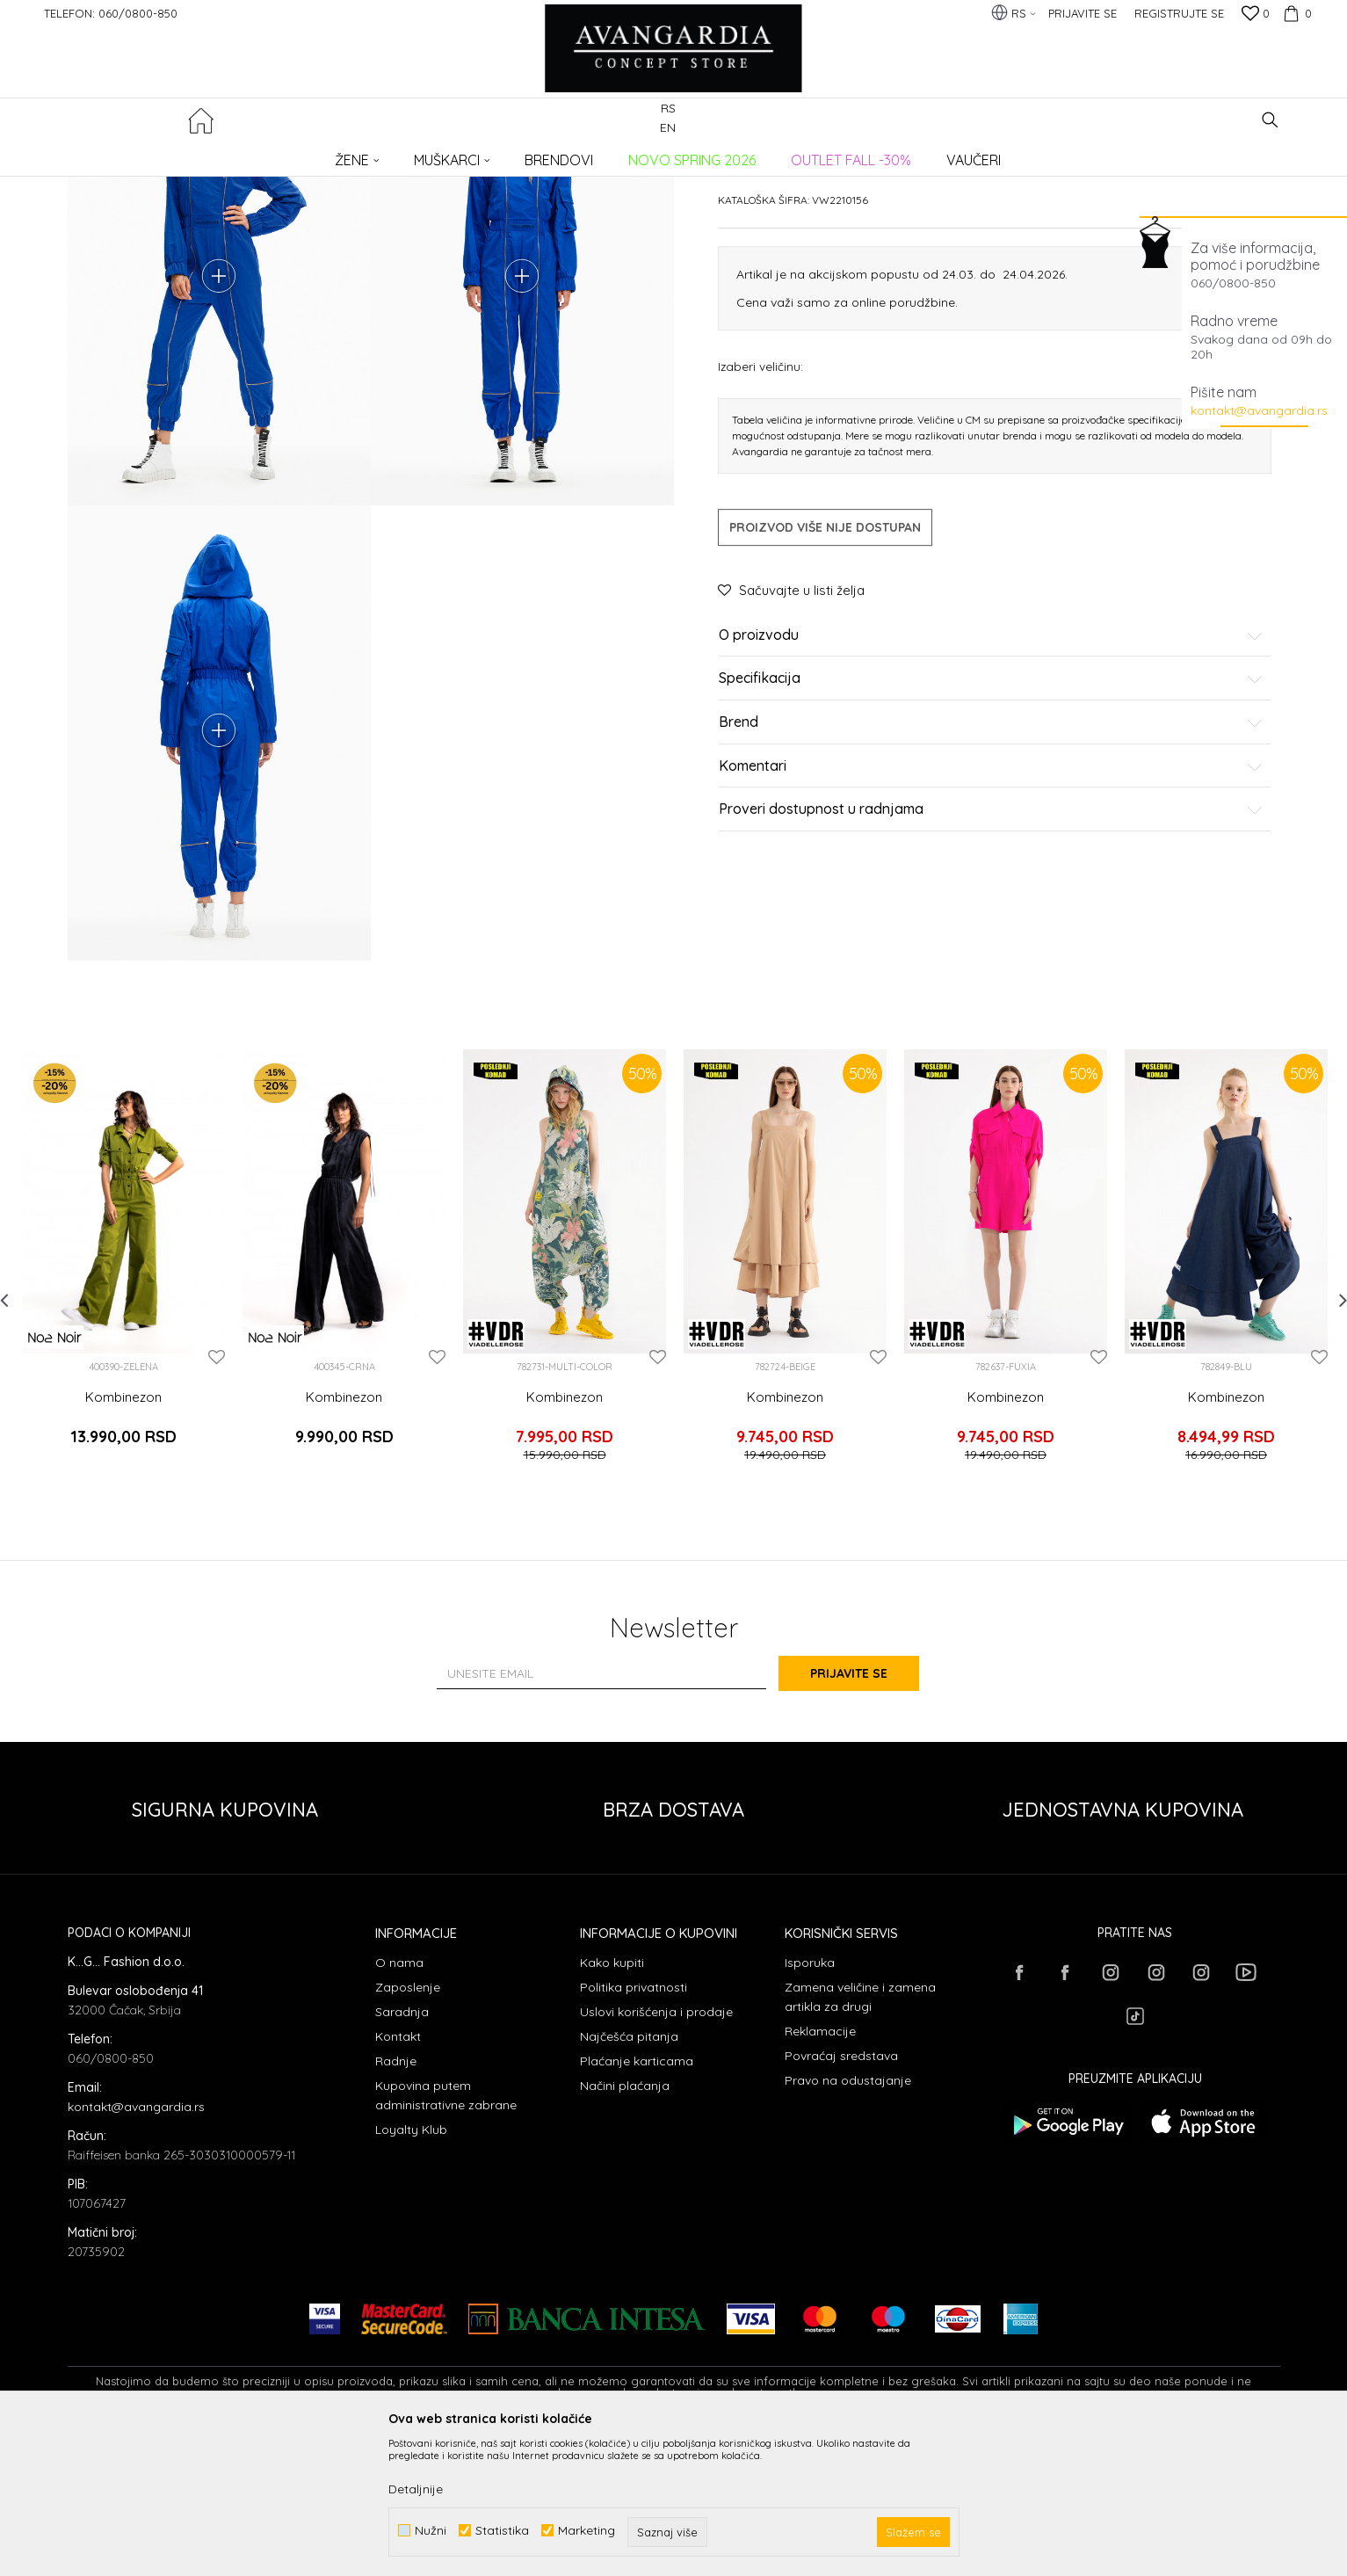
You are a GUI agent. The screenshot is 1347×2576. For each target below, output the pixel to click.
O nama (399, 2102)
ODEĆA (305, 154)
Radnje (395, 2201)
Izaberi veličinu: (760, 499)
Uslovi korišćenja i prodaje (656, 2151)
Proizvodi (252, 154)
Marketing (586, 2530)
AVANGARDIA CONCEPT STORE (142, 154)
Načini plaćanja (625, 2225)
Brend (991, 856)
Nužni (430, 2530)
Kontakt (398, 2176)
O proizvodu (991, 769)
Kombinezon (123, 1551)
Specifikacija (991, 813)
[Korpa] (1295, 13)
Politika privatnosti (633, 2127)
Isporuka (810, 2102)
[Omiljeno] (1256, 15)
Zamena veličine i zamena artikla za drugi (860, 2136)
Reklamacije (820, 2171)
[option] (123, 1416)
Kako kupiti (612, 2102)
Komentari (991, 900)
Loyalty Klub (411, 2269)
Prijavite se (866, 1814)
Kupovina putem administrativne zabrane (446, 2235)
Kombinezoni (367, 154)
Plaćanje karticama (636, 2201)
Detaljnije (415, 2489)
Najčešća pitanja (629, 2176)
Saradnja (402, 2151)
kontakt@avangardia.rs (1259, 410)
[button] (1270, 119)
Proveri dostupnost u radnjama (991, 943)
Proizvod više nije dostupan (825, 661)
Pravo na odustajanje (848, 2220)
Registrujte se (1179, 13)
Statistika (502, 2530)
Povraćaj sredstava (841, 2195)
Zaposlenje (407, 2127)
